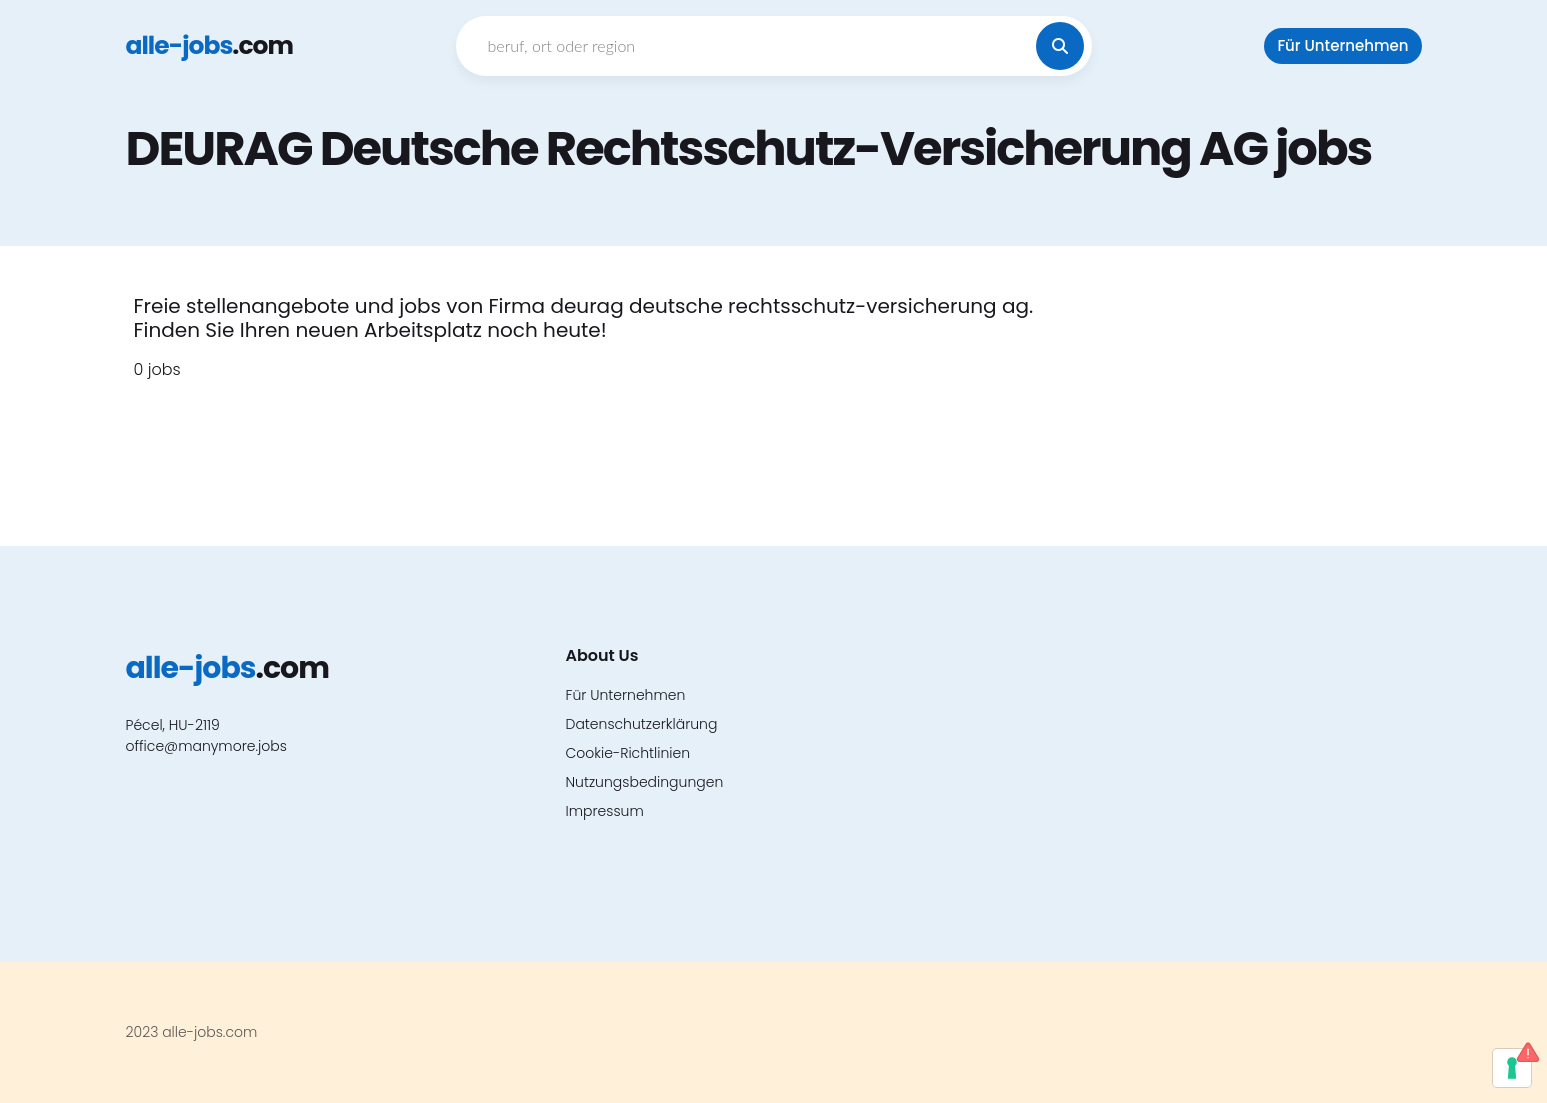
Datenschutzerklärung (642, 724)
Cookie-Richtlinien (628, 753)
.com (209, 45)
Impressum (605, 811)
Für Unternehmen (1342, 45)
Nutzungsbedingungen (645, 782)
